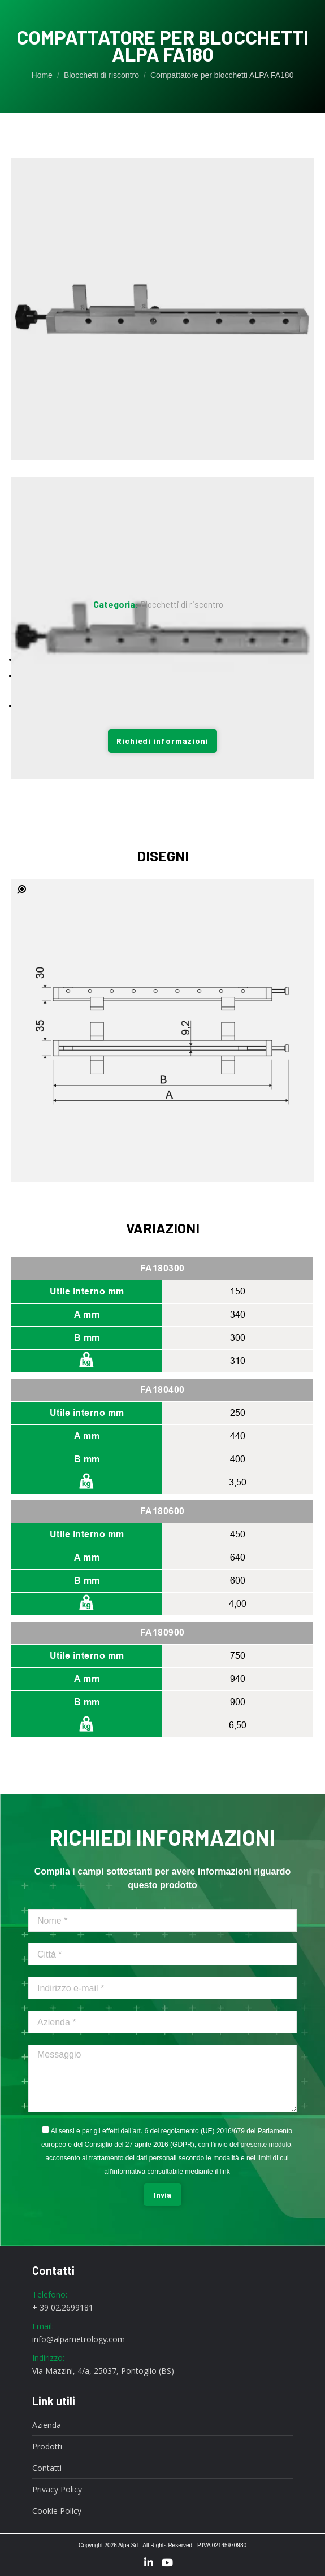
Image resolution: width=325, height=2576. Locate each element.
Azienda (46, 2425)
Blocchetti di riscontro (181, 604)
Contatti (47, 2468)
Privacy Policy (57, 2490)
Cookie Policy (56, 2511)
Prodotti (47, 2447)
